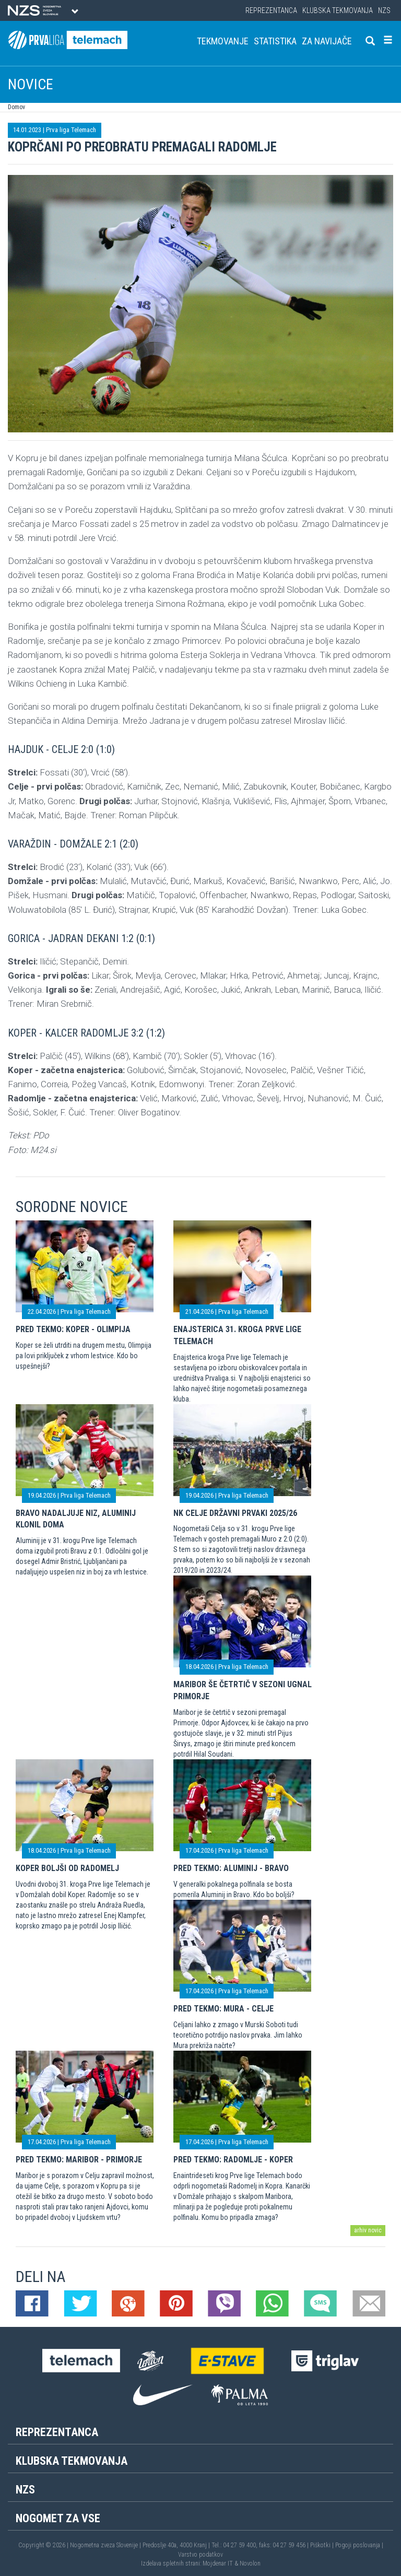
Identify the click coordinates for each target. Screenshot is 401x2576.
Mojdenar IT (218, 2563)
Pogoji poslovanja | (359, 2545)
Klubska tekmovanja (337, 10)
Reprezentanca (271, 10)
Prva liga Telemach (71, 130)
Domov (16, 107)
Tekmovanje (223, 41)
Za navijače (327, 41)
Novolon (250, 2563)
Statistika (275, 41)
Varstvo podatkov (200, 2554)
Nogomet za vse (58, 2518)
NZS (384, 10)
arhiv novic (368, 2230)
